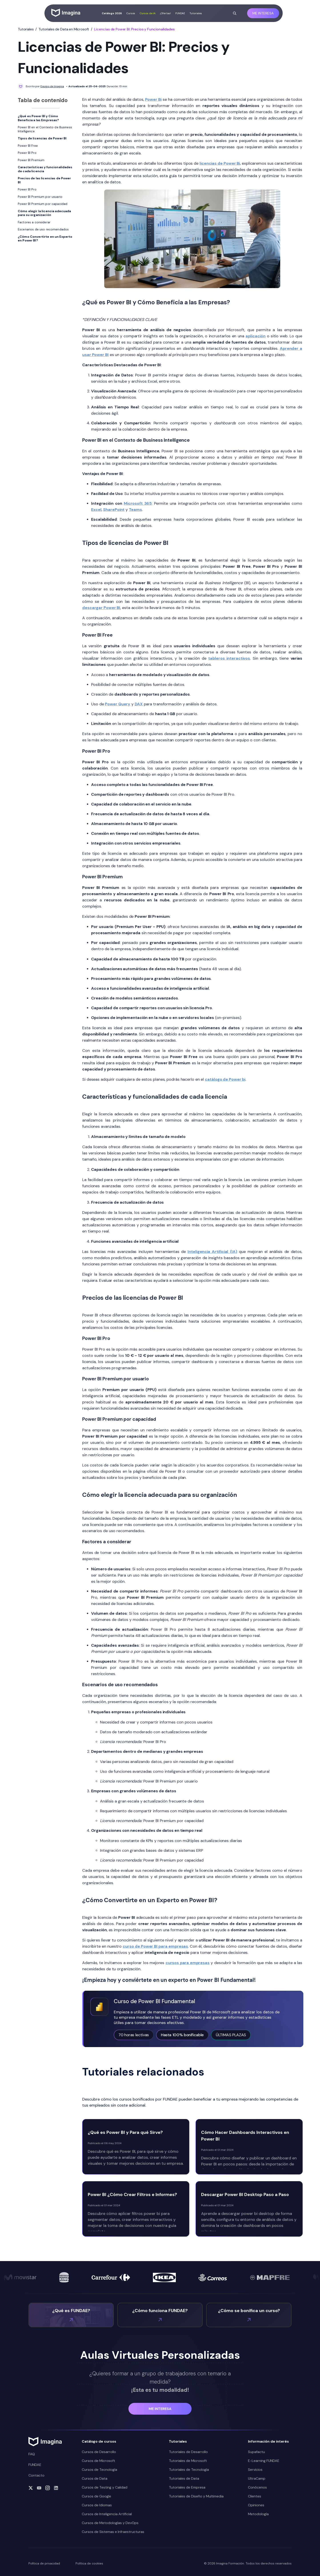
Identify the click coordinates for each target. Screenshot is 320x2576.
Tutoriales (196, 13)
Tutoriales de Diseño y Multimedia (196, 2496)
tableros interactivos (229, 658)
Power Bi (153, 99)
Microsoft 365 (138, 503)
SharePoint (113, 509)
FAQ (31, 2454)
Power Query (117, 704)
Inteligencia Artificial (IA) (212, 1251)
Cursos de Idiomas (97, 2505)
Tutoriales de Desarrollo (188, 2451)
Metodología (258, 2514)
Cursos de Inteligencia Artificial (107, 2514)
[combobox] (213, 13)
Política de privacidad (44, 2563)
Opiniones (256, 2505)
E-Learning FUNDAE (263, 2460)
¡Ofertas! (165, 13)
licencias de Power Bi (220, 163)
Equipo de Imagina (52, 86)
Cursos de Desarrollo (99, 2451)
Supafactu (256, 2451)
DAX (139, 704)
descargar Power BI (101, 607)
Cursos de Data (94, 2478)
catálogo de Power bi (225, 1079)
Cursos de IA (148, 13)
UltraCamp (256, 2478)
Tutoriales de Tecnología (189, 2469)
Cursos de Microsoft (98, 2460)
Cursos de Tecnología (99, 2469)
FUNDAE (180, 13)
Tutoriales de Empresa (187, 2487)
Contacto (36, 2475)
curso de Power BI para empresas (155, 1946)
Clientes (254, 2496)
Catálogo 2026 (112, 13)
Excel (96, 509)
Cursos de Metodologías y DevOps (110, 2523)
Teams (135, 509)
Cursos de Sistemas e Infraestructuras (113, 2531)
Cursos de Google (96, 2496)
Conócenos (257, 2487)
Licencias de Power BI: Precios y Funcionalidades (134, 29)
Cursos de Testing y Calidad (104, 2487)
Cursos (130, 13)
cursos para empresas (188, 1962)
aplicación (255, 336)
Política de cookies (89, 2563)
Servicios (255, 2469)
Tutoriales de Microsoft (188, 2460)
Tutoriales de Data (184, 2478)
